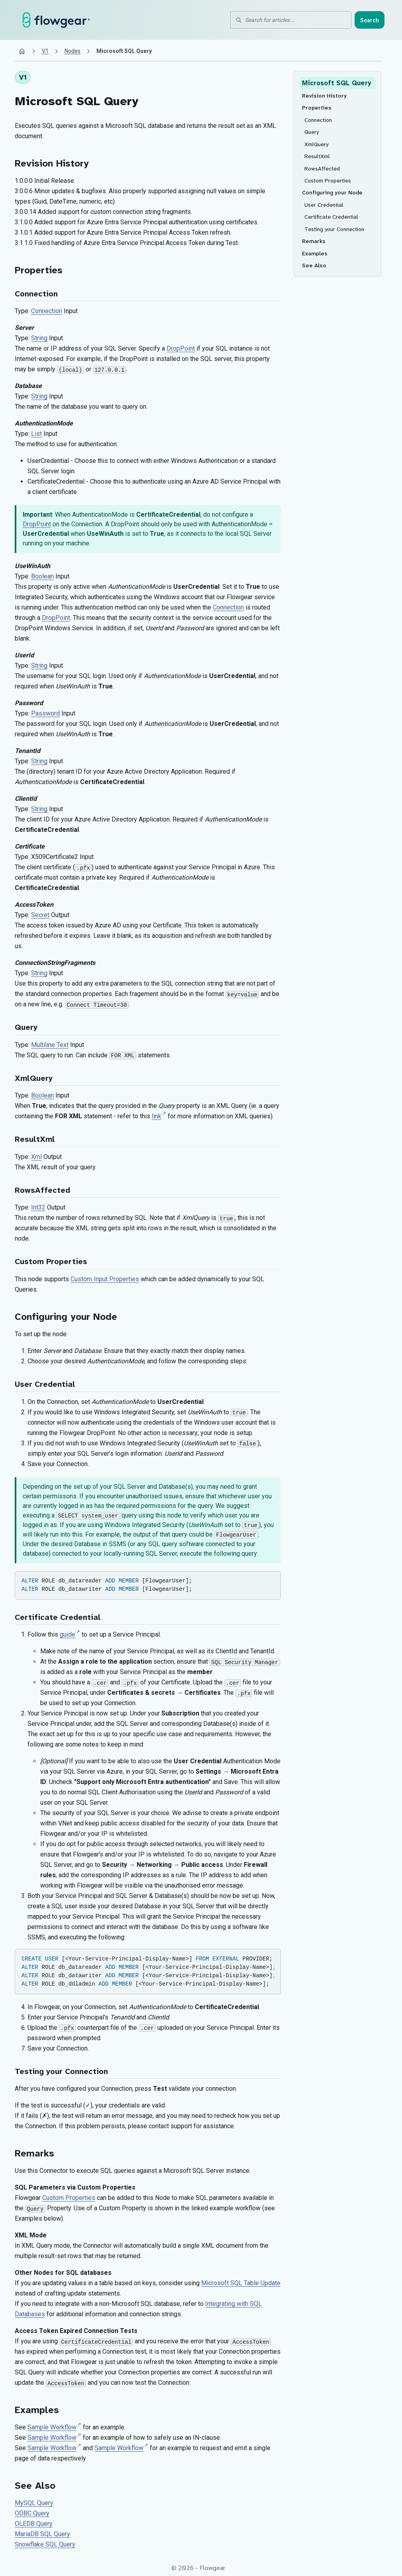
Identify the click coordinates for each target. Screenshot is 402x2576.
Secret (40, 915)
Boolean (42, 576)
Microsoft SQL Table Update (240, 2283)
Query (26, 1027)
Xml (36, 1157)
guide (67, 1634)
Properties (39, 270)
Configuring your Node (66, 1317)
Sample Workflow (51, 2427)
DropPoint (181, 348)
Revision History (52, 163)
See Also (35, 2486)
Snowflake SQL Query (45, 2544)
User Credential (45, 1384)
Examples (37, 2410)
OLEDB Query (34, 2523)
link (156, 1116)
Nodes (72, 51)
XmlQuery (34, 1078)
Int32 (38, 1207)
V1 (45, 51)
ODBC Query (32, 2513)
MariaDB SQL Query (42, 2534)
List (36, 433)
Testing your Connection (61, 2071)
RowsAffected (42, 1190)
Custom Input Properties (105, 1279)
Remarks (34, 2153)
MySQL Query (34, 2503)
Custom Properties (51, 1261)
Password (45, 713)
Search (369, 20)
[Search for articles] (296, 20)
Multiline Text (50, 1045)
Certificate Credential (58, 1617)
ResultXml (35, 1139)
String (39, 338)
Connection (36, 294)
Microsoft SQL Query (77, 101)
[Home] (22, 51)
